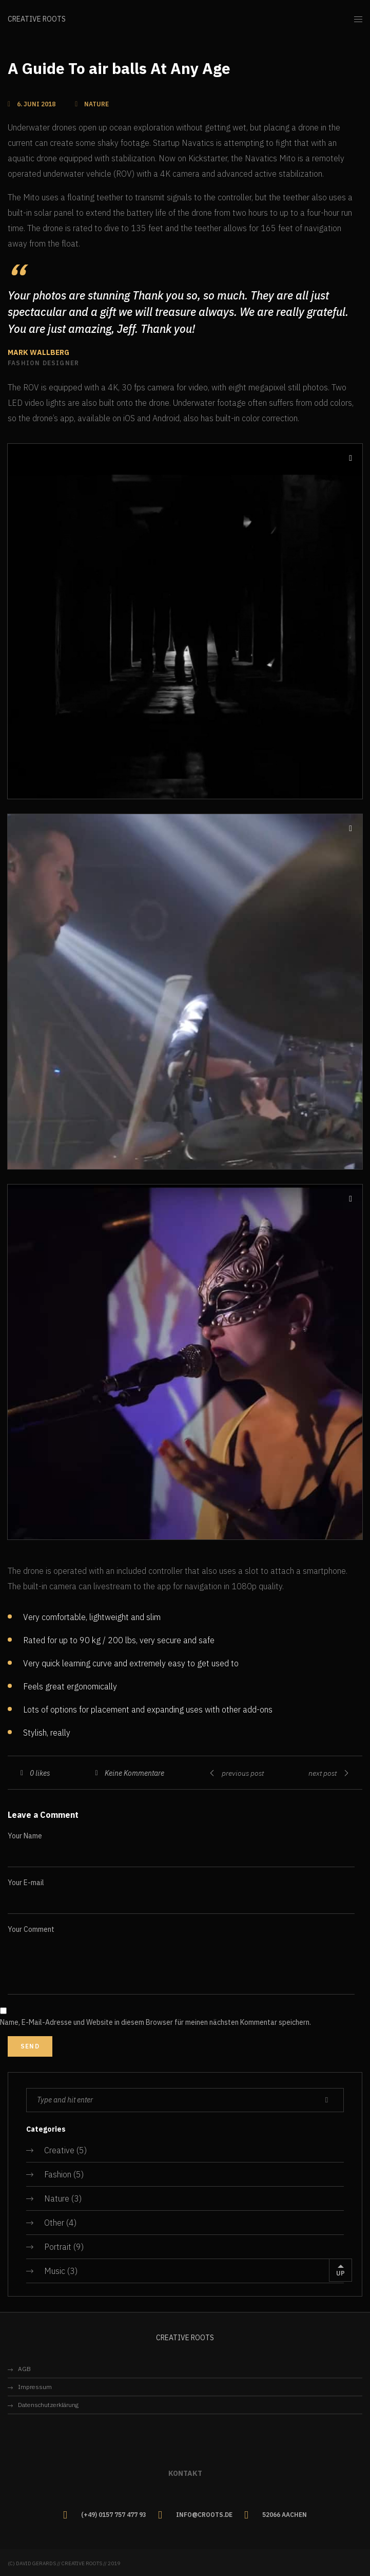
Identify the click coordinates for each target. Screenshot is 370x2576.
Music (54, 2271)
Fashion (57, 2174)
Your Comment (31, 1929)
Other (54, 2222)
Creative (59, 2150)
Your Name (25, 1835)
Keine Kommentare (134, 1773)
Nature (56, 2198)
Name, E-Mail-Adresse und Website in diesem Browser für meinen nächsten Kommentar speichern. (155, 2022)
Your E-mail (26, 1882)
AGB (24, 2369)
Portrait (57, 2247)
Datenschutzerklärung (48, 2405)
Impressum (35, 2387)
